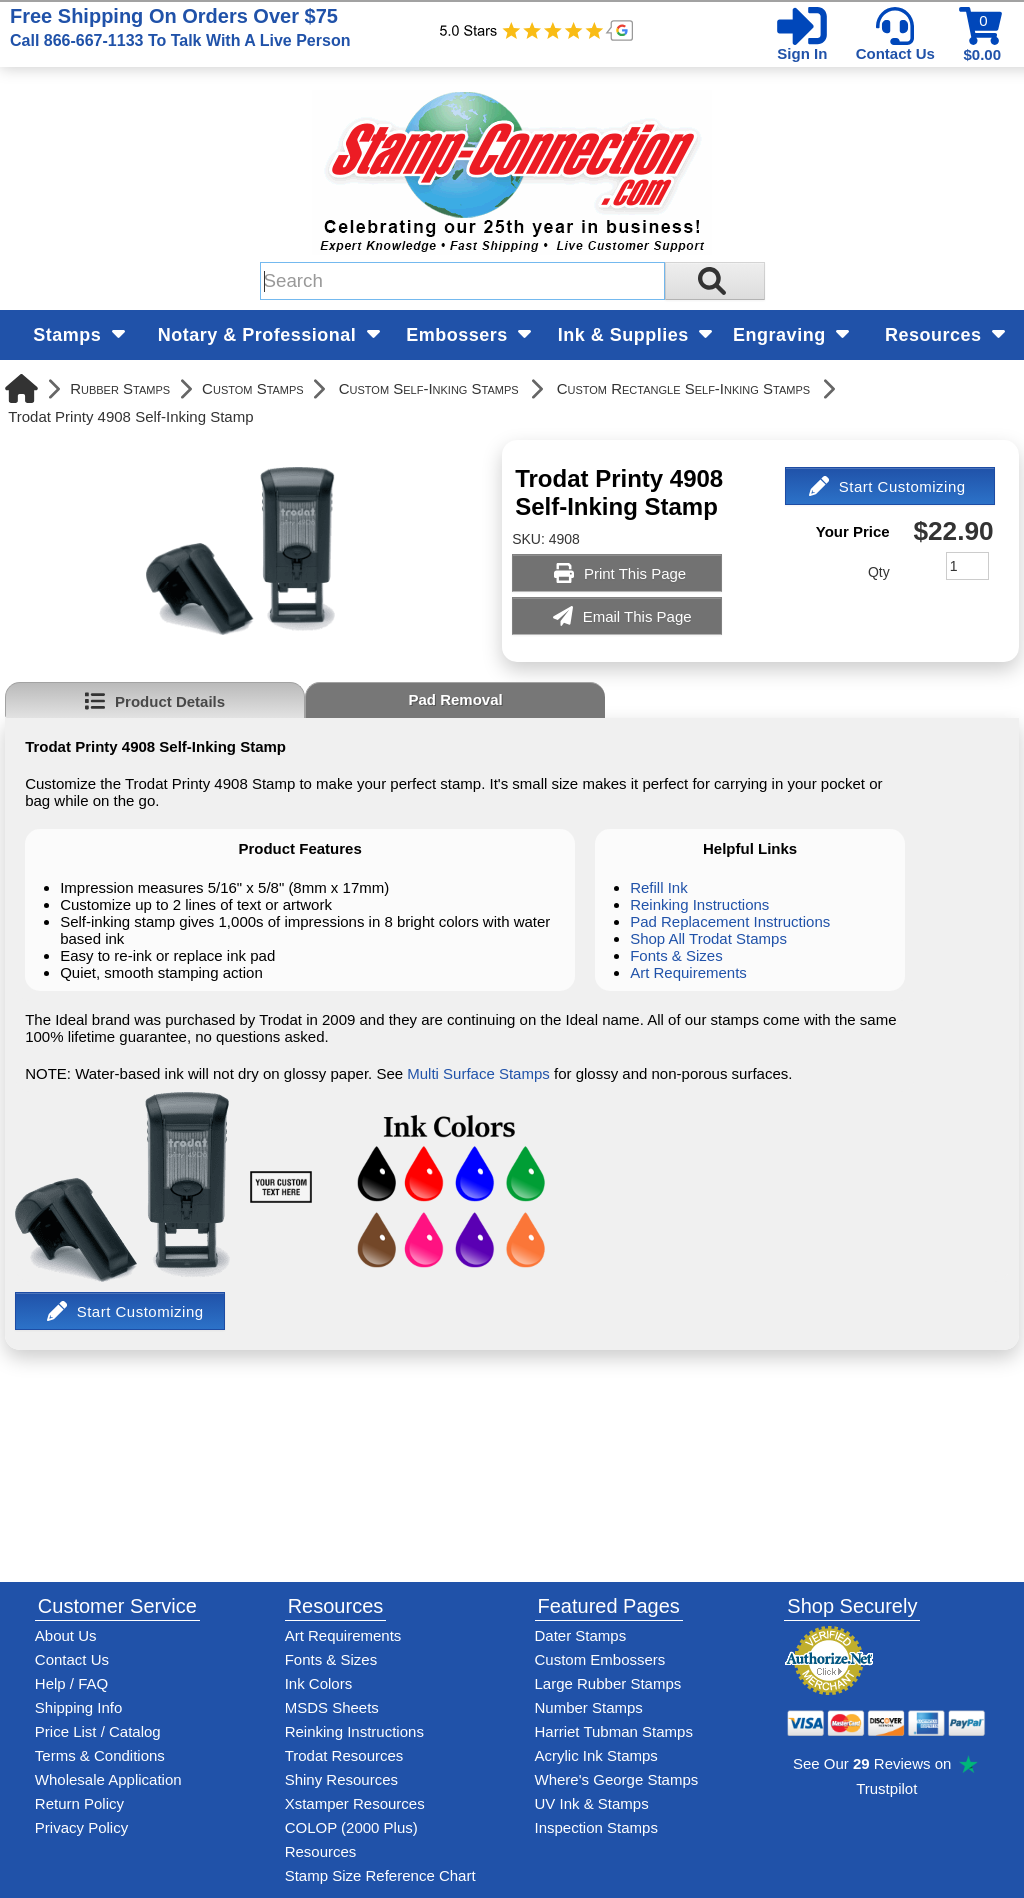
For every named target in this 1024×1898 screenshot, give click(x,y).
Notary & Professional (269, 335)
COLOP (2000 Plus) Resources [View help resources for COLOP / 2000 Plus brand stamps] (351, 1839)
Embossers (468, 335)
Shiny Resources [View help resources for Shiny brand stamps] (341, 1779)
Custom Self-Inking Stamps (429, 388)
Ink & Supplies (635, 335)
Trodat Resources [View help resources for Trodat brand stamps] (344, 1755)
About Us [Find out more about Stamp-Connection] (66, 1635)
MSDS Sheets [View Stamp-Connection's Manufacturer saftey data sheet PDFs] (332, 1707)
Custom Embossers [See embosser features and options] (600, 1659)
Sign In (802, 53)
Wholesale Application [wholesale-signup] (108, 1779)
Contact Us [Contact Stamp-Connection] (72, 1659)
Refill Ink (659, 887)
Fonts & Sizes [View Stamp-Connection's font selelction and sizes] (331, 1659)
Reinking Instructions (699, 904)
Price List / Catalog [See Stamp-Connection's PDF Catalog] (98, 1731)
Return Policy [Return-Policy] (79, 1803)
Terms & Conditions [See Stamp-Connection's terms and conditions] (100, 1755)
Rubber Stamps (120, 388)
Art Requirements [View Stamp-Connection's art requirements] (343, 1635)
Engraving (791, 335)
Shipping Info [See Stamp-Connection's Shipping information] (79, 1707)
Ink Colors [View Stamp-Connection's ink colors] (319, 1683)
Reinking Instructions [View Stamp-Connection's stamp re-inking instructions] (354, 1731)
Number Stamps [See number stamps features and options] (589, 1707)
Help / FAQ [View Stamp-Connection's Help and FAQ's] (71, 1683)
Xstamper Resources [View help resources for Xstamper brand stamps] (355, 1803)
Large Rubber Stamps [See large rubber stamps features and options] (608, 1683)
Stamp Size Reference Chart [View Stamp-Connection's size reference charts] (380, 1875)
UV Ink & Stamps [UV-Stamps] (592, 1803)
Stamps (79, 335)
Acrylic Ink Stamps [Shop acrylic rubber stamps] (596, 1755)
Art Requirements (688, 972)
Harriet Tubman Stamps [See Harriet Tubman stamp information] (614, 1731)
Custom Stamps (253, 388)
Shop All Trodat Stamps (708, 938)
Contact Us (895, 53)
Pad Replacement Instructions (730, 921)
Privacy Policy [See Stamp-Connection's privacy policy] (81, 1827)
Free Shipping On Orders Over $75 (180, 27)
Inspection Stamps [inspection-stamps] (596, 1827)
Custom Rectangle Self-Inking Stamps (683, 388)
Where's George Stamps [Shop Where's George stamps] (617, 1779)
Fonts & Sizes (676, 955)
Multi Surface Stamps (478, 1073)
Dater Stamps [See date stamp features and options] (581, 1635)
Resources (945, 335)
